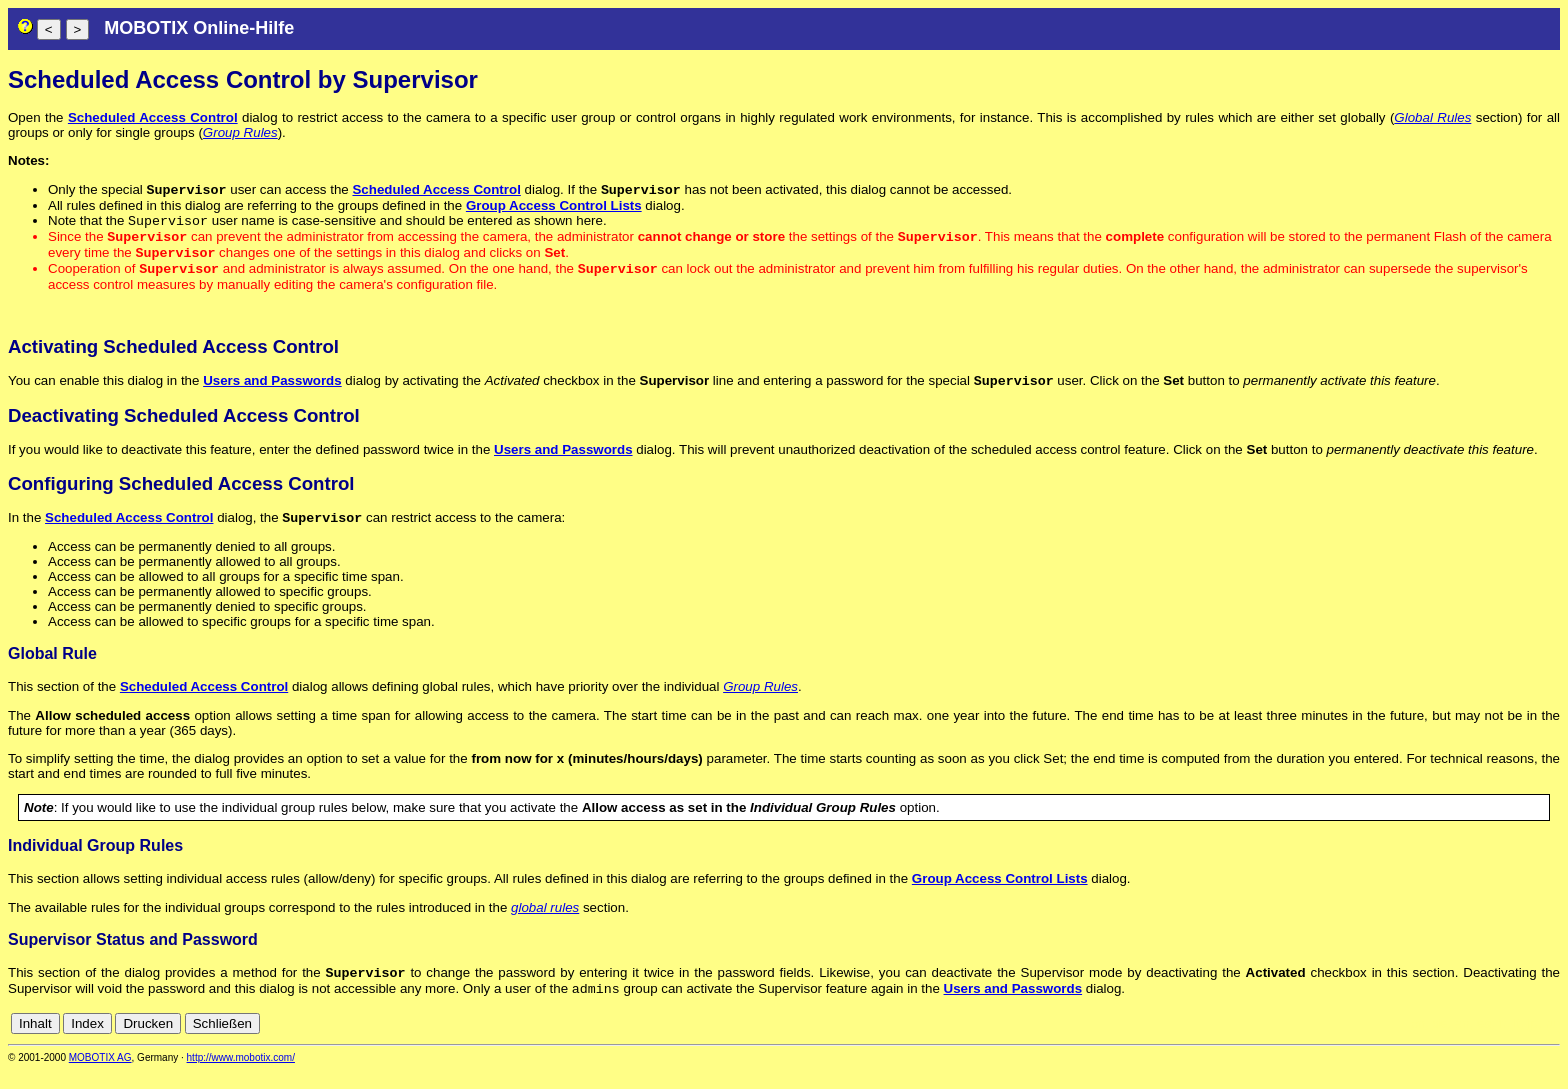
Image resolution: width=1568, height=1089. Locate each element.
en (1462, 1041)
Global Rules (1432, 117)
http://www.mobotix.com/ (241, 1075)
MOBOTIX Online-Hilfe (199, 28)
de (1440, 1041)
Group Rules (240, 132)
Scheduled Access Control (153, 117)
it (1516, 1041)
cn (1418, 1041)
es (1484, 1041)
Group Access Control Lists (554, 207)
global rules (545, 921)
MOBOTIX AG (100, 1075)
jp (1532, 1041)
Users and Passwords (272, 392)
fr (1501, 1041)
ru (1551, 1041)
